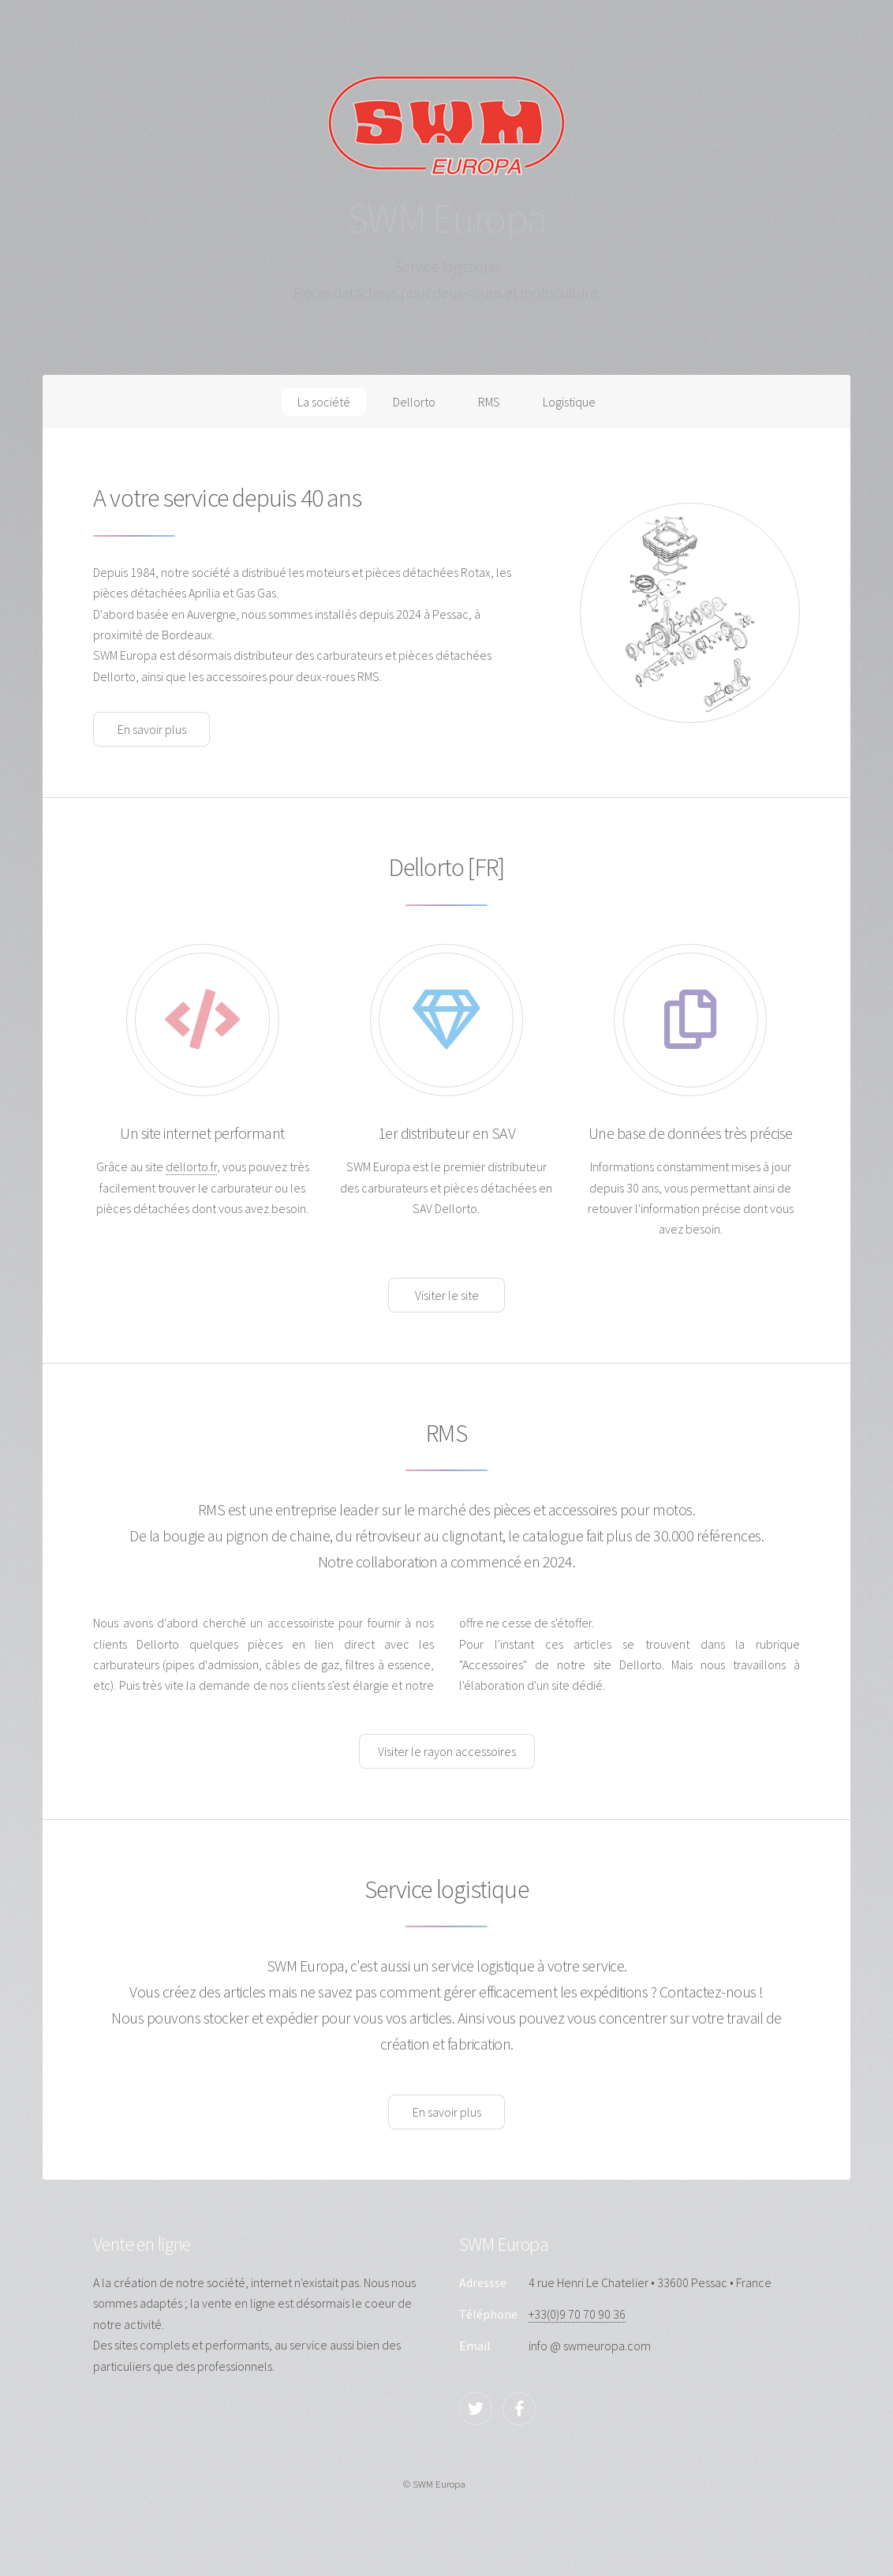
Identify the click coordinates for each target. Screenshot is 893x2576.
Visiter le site (447, 1295)
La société (323, 402)
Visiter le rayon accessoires (447, 1751)
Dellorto (414, 402)
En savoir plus (152, 729)
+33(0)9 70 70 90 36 (577, 2314)
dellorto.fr (191, 1166)
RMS (489, 402)
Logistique (569, 402)
